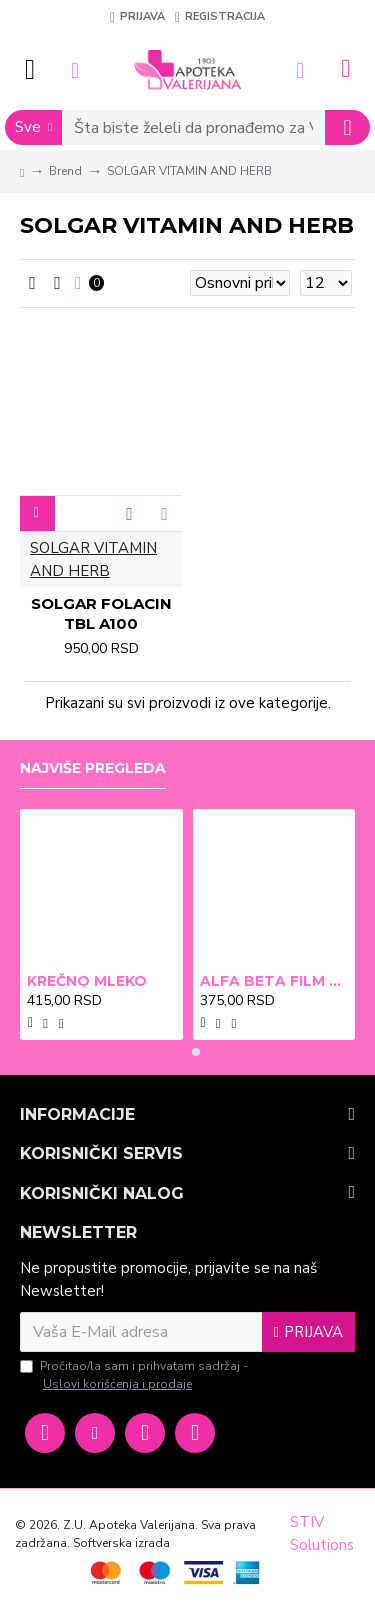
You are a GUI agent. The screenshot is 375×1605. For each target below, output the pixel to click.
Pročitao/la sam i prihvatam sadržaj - (134, 1375)
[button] (180, 1052)
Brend (65, 171)
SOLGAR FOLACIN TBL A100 (101, 613)
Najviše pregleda (93, 768)
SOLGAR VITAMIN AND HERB (93, 559)
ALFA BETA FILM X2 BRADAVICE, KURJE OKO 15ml (274, 981)
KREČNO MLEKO (87, 981)
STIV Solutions (322, 1533)
